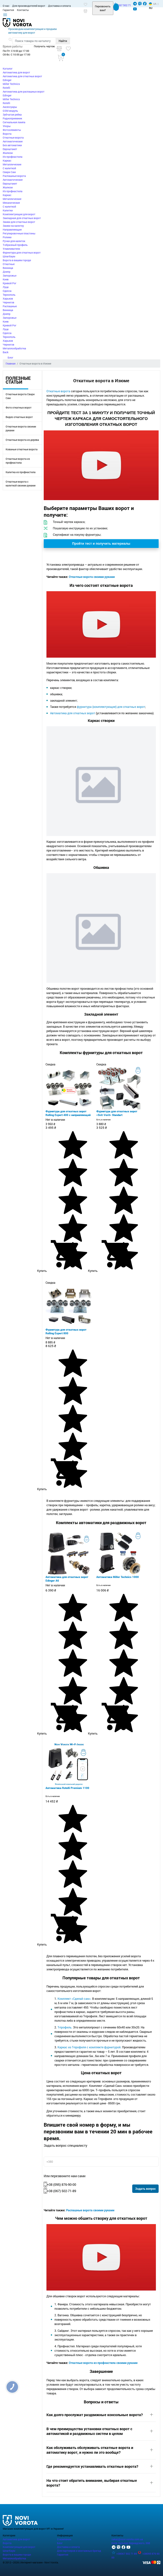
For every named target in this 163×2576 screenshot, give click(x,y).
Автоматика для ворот (16, 72)
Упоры (7, 126)
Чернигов (8, 302)
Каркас (7, 160)
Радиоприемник (12, 118)
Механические (11, 202)
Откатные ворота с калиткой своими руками (21, 483)
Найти (63, 41)
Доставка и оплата (59, 5)
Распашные (10, 306)
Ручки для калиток (14, 241)
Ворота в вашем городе (17, 260)
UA (154, 3)
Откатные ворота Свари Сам (20, 396)
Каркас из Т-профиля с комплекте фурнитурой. (89, 2047)
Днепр (6, 271)
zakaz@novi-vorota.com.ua (127, 2539)
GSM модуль (10, 110)
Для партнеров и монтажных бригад (79, 2550)
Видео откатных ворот (19, 417)
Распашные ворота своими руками (90, 2210)
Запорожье (9, 275)
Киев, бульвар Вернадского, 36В (130, 2543)
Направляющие (12, 229)
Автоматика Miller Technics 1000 (117, 1577)
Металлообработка (14, 348)
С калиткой (9, 168)
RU (150, 8)
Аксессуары (10, 107)
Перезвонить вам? (103, 8)
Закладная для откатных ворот (22, 218)
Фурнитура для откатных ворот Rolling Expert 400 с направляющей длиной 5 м (68, 1113)
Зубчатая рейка (12, 114)
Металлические (12, 164)
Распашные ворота (14, 176)
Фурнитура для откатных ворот (22, 252)
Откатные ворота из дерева (22, 440)
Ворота (7, 133)
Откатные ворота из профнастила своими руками (103, 2363)
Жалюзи (8, 153)
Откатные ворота (13, 137)
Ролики (7, 237)
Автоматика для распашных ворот (23, 91)
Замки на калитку (13, 225)
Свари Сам (9, 172)
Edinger (7, 80)
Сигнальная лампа (14, 122)
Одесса (7, 291)
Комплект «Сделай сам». (74, 1998)
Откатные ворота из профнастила (18, 460)
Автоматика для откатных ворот (22, 76)
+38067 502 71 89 (124, 2553)
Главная (10, 363)
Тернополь (9, 294)
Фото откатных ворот (19, 407)
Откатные (9, 264)
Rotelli (6, 87)
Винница (8, 268)
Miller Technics (11, 84)
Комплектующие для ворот (19, 214)
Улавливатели (11, 248)
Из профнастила (12, 156)
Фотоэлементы (12, 130)
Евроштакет (10, 149)
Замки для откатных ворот (19, 222)
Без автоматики (12, 145)
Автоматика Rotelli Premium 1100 (67, 1788)
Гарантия (8, 10)
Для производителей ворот (28, 5)
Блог (8, 357)
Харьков (8, 298)
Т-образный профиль (15, 245)
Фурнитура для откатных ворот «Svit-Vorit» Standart (116, 1113)
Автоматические (13, 141)
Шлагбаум (9, 256)
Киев (6, 279)
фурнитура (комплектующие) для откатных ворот (111, 707)
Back (5, 352)
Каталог (8, 68)
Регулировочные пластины (19, 233)
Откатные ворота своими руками (21, 428)
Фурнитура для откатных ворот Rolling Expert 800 (66, 1331)
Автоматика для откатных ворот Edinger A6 (67, 1578)
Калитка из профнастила (21, 472)
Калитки (8, 210)
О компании (64, 2539)
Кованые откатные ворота (22, 449)
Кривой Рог (9, 283)
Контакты (23, 10)
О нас (6, 5)
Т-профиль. (65, 2027)
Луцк (6, 287)
